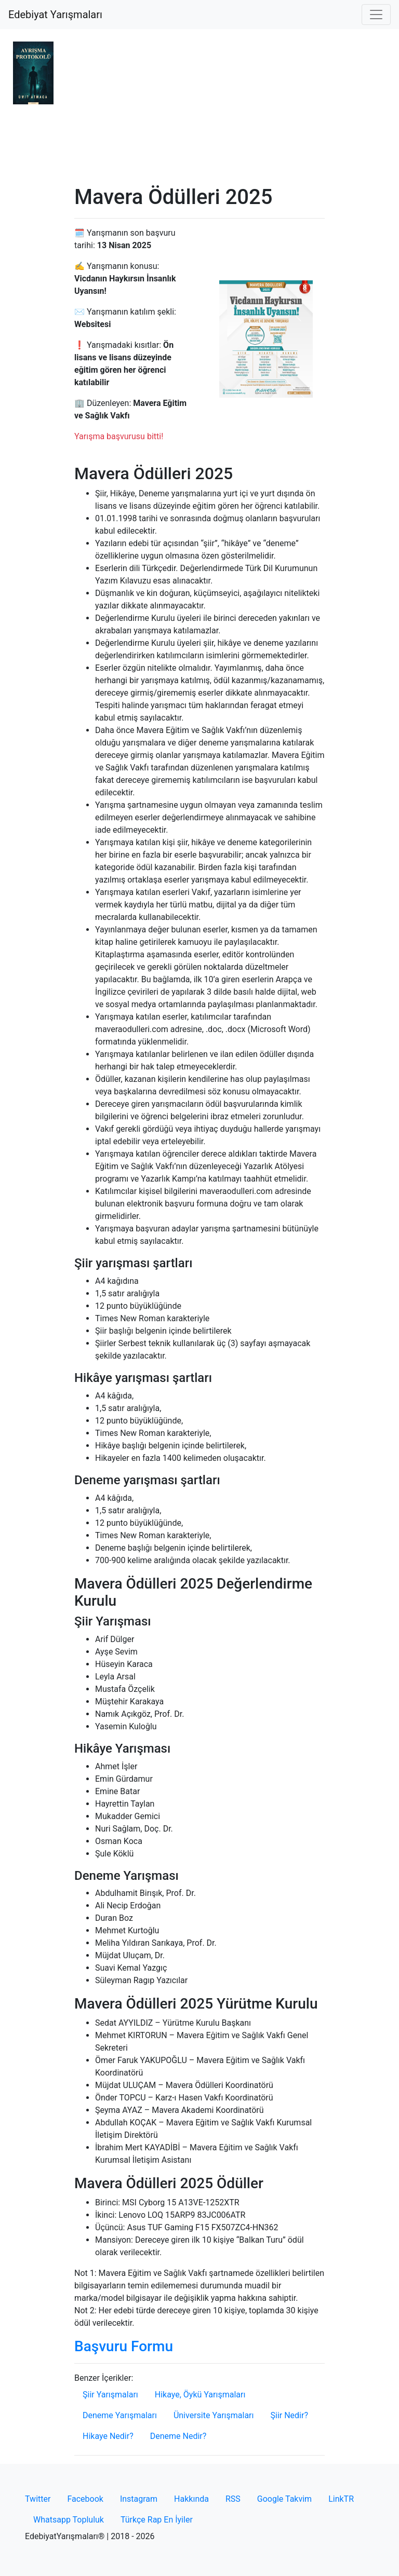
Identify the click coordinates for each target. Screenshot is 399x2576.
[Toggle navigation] (376, 14)
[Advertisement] (199, 107)
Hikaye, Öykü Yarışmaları (200, 2394)
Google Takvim (284, 2499)
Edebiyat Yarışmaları (55, 14)
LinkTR (341, 2499)
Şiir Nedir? (289, 2415)
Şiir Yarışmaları (110, 2394)
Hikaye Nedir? (108, 2436)
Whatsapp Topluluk (68, 2520)
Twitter (37, 2499)
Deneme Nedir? (178, 2436)
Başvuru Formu (123, 2346)
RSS (233, 2499)
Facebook (85, 2499)
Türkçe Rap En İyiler (157, 2520)
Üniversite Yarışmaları (214, 2415)
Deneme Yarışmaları (120, 2415)
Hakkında (191, 2499)
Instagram (138, 2499)
